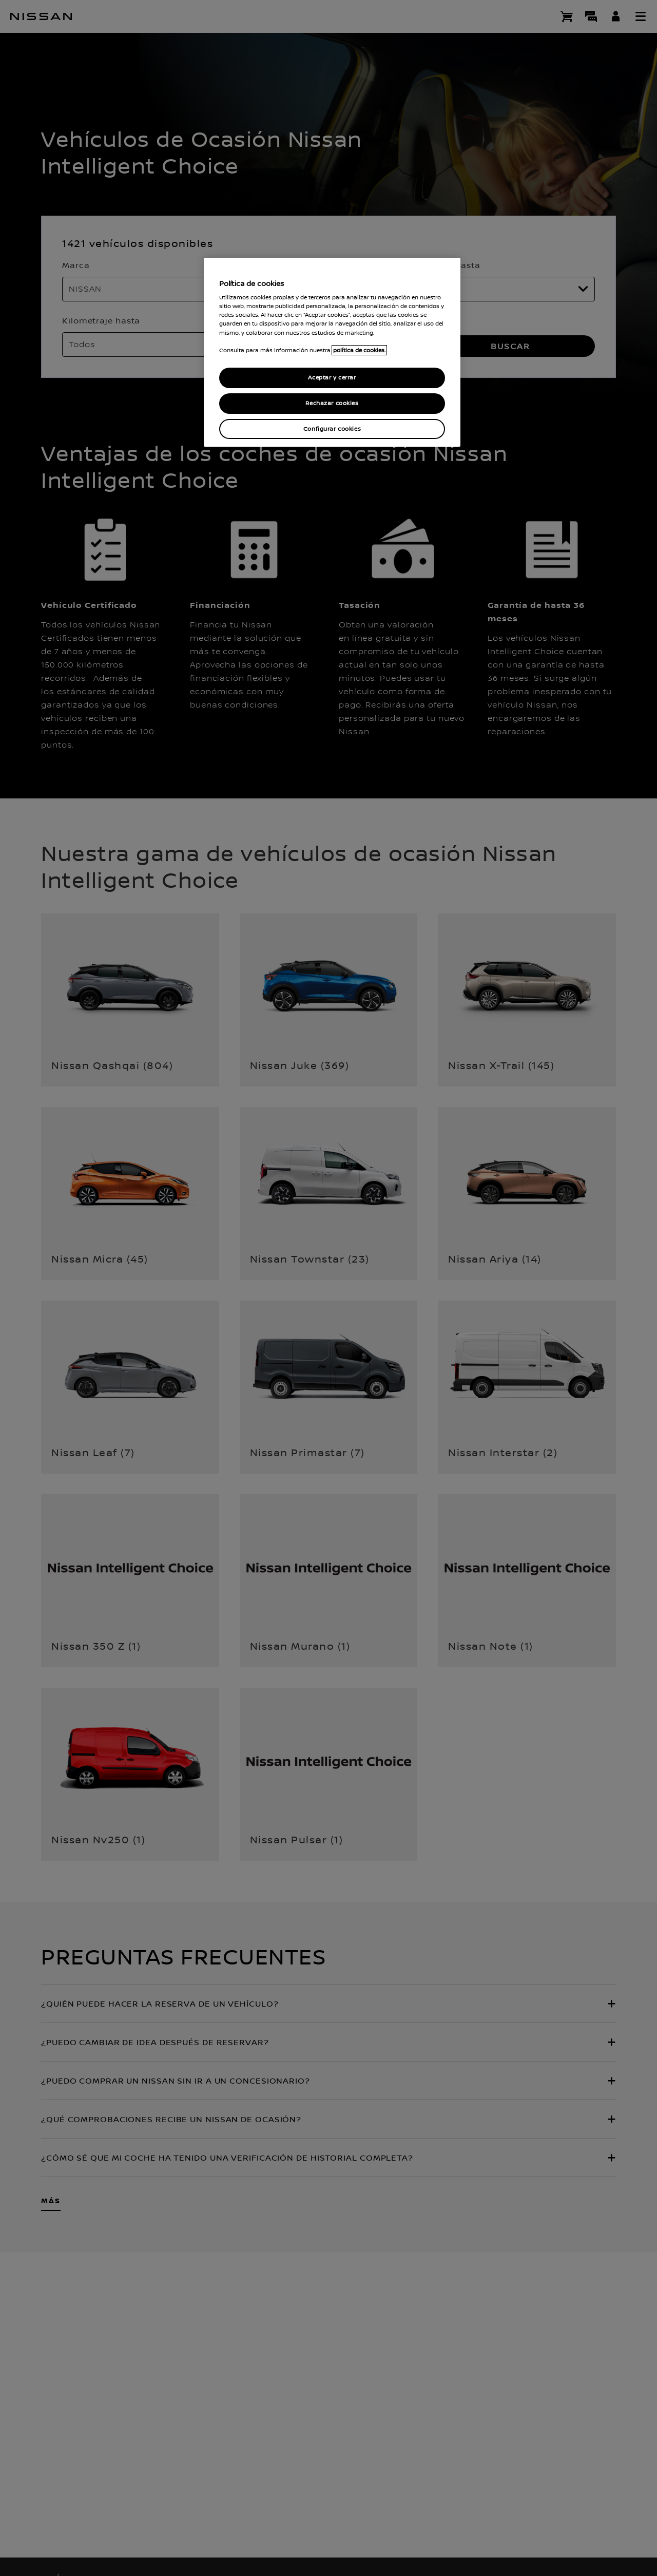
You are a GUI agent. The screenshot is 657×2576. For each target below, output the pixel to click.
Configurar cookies (332, 429)
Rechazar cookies (331, 403)
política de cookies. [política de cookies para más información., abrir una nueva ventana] (359, 350)
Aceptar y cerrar (332, 377)
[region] (332, 352)
